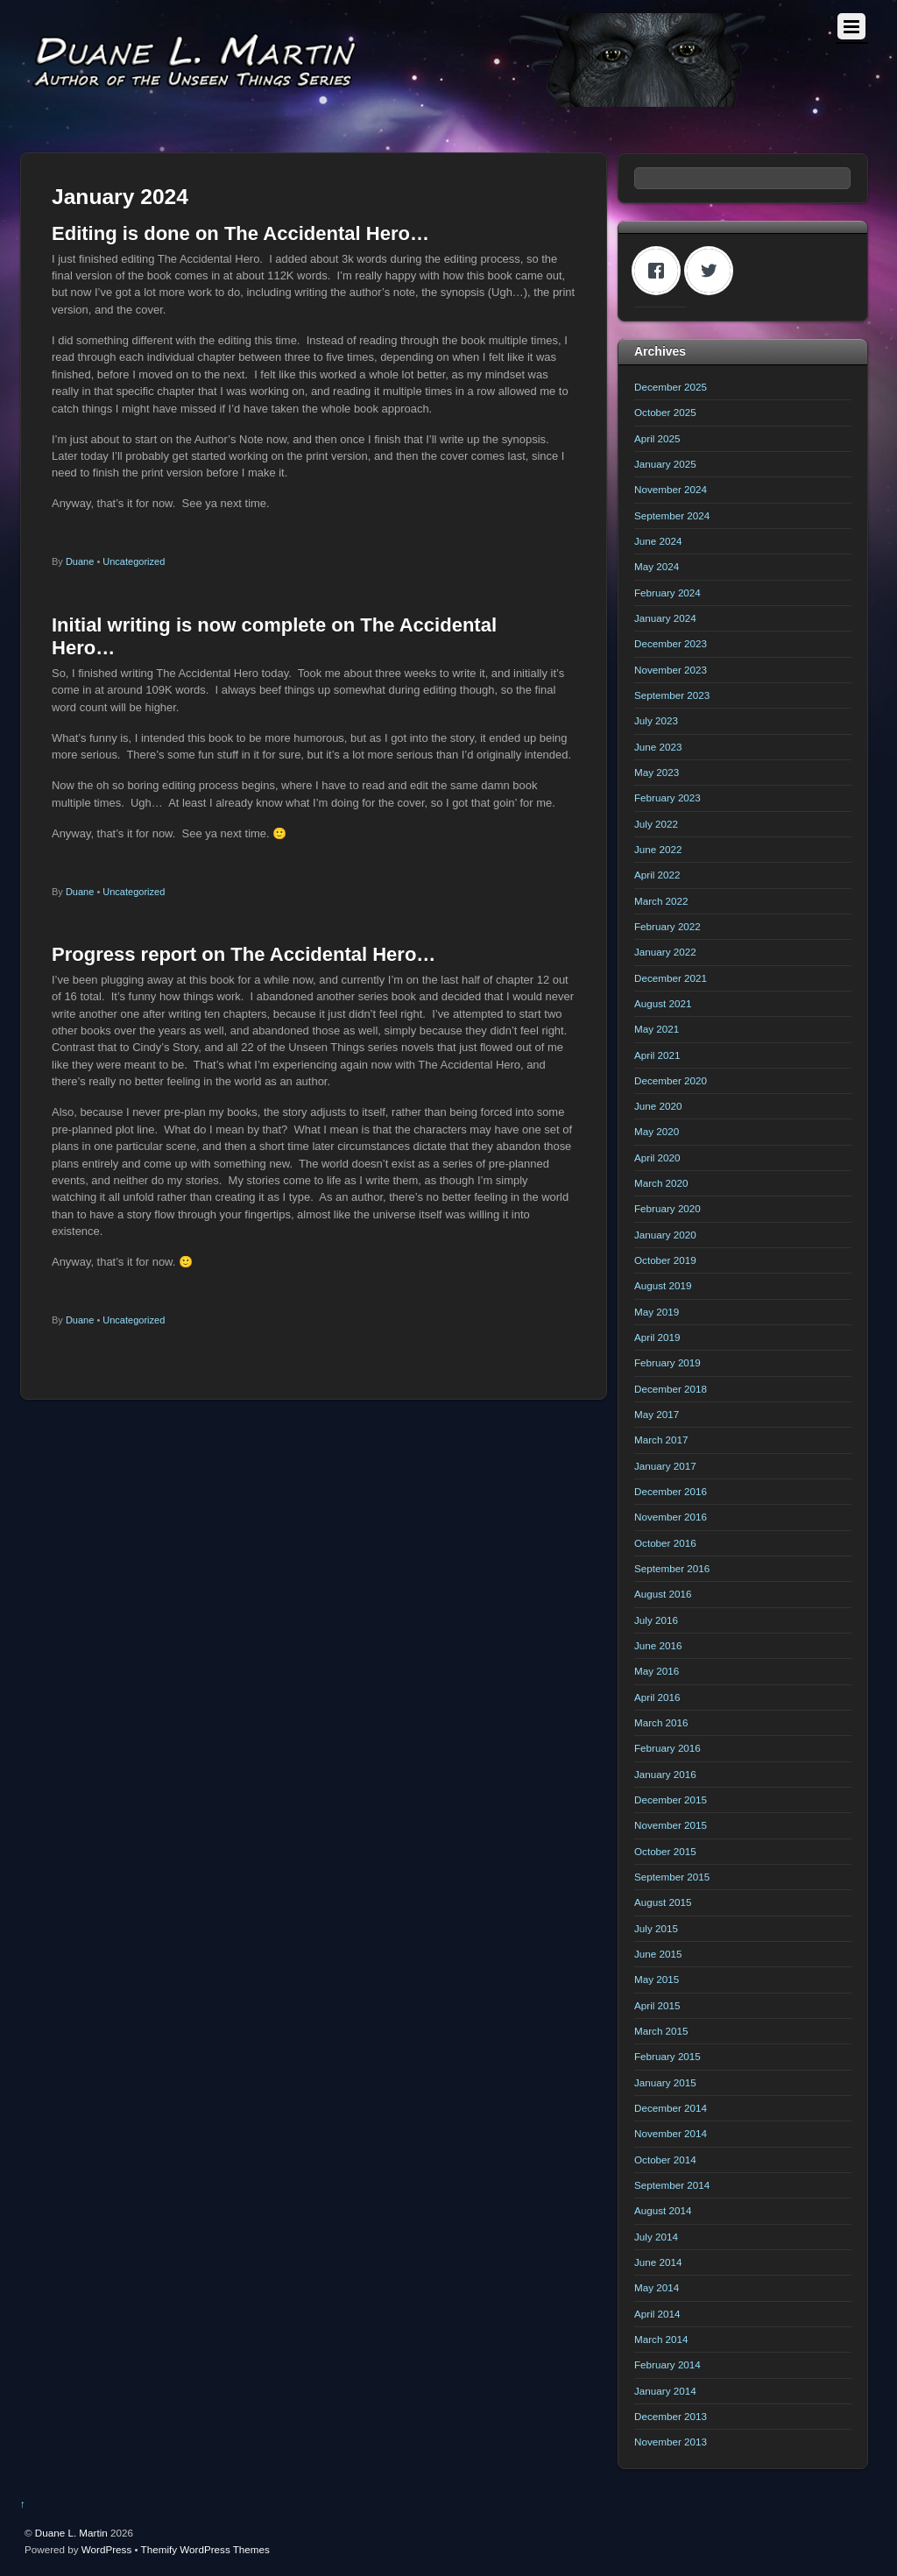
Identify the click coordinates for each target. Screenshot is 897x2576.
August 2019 (662, 1285)
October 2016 (665, 1543)
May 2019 (656, 1311)
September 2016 (672, 1568)
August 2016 (662, 1593)
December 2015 (670, 1799)
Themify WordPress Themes (205, 2549)
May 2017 (656, 1414)
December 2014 (670, 2108)
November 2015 (670, 1825)
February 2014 (667, 2364)
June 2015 (658, 1953)
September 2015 (672, 1876)
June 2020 (658, 1106)
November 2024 (670, 489)
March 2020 (661, 1183)
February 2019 (667, 1362)
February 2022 (667, 926)
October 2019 (665, 1260)
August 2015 (662, 1902)
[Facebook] (660, 271)
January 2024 (665, 618)
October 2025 (665, 412)
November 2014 (670, 2133)
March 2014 (661, 2339)
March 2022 (661, 901)
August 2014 (662, 2210)
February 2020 (667, 1208)
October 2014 (665, 2159)
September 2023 (672, 695)
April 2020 (657, 1157)
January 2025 (665, 463)
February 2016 (667, 1748)
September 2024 (672, 515)
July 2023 (656, 720)
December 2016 (670, 1491)
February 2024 (667, 592)
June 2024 (658, 541)
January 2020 (665, 1234)
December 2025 (670, 386)
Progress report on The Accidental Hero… (243, 954)
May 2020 (656, 1131)
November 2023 (670, 669)
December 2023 (670, 643)
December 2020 (670, 1080)
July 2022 (656, 823)
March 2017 (661, 1439)
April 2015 (657, 2005)
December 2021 (670, 978)
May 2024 (656, 566)
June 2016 (658, 1645)
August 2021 (662, 1003)
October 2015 (665, 1851)
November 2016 (670, 1516)
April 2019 (657, 1337)
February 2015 (667, 2056)
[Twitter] (713, 271)
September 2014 (672, 2185)
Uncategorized (133, 561)
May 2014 (656, 2287)
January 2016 (665, 1774)
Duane (80, 561)
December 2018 (670, 1388)
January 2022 (665, 951)
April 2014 (657, 2313)
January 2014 (665, 2390)
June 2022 (658, 849)
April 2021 (657, 1055)
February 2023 (667, 797)
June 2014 (658, 2262)
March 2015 (661, 2030)
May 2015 (656, 1979)
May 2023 (656, 772)
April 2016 (657, 1697)
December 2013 (670, 2416)
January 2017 (665, 1465)
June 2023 (658, 746)
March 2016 (661, 1722)
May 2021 (656, 1028)
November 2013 (670, 2441)
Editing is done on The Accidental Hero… (240, 233)
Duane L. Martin (71, 2532)
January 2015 (665, 2082)
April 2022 (657, 874)
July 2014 (656, 2236)
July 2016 (656, 1620)
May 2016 (656, 1670)
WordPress (106, 2549)
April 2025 (657, 438)
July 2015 (656, 1928)
